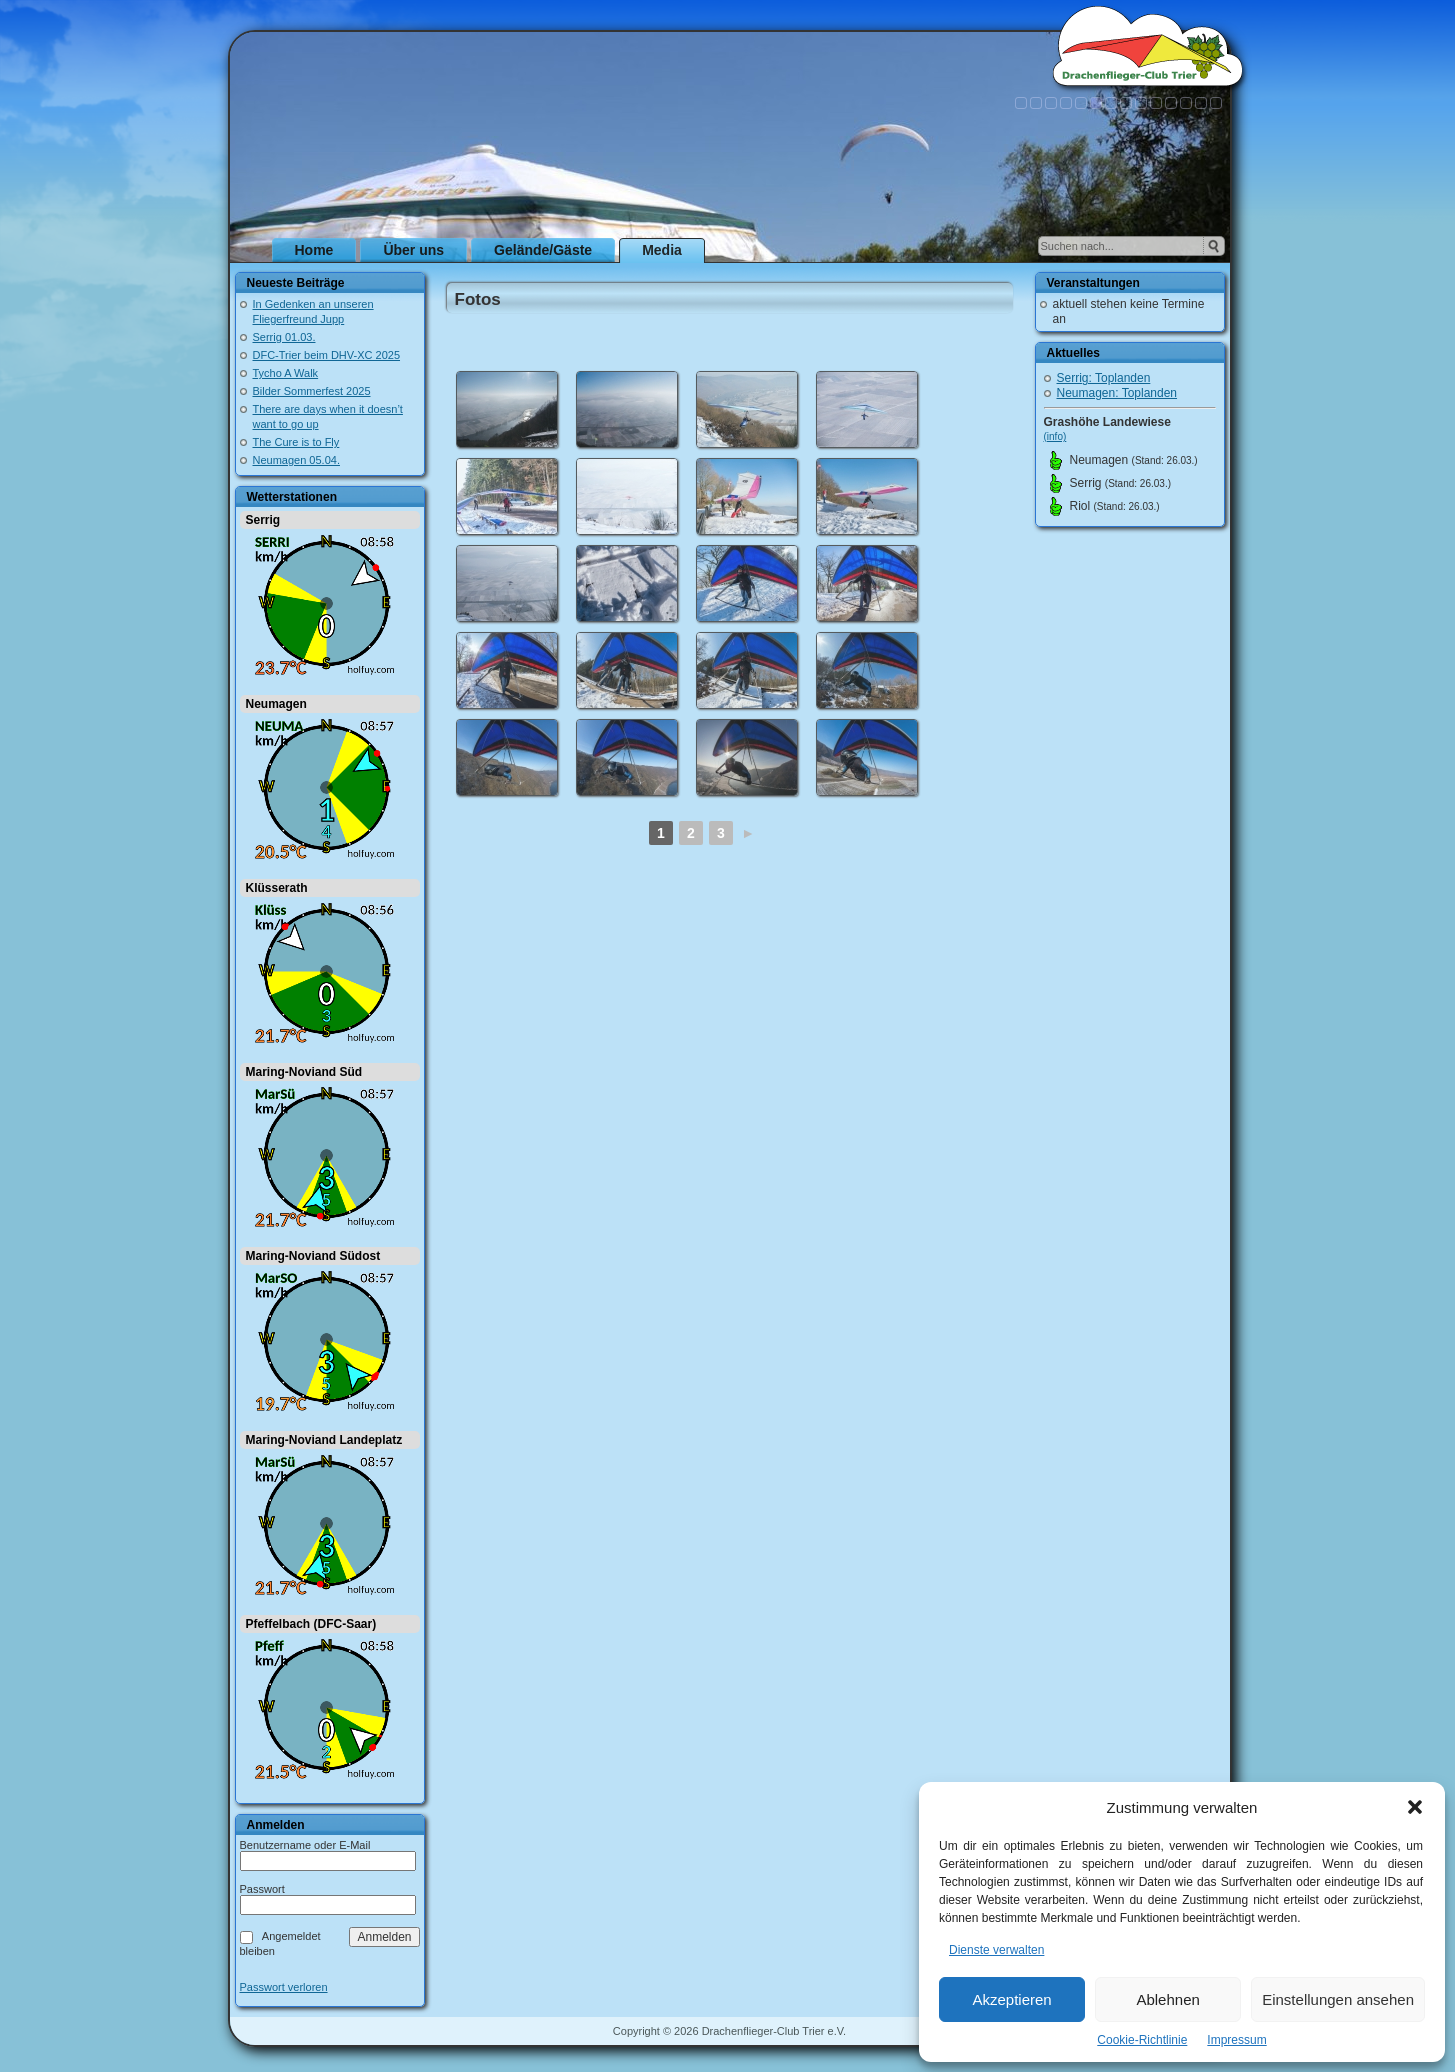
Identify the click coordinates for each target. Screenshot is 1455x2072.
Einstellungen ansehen (1338, 1999)
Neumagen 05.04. (296, 460)
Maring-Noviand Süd (304, 1072)
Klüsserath (277, 888)
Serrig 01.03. (284, 337)
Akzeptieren (1011, 1999)
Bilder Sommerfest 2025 (312, 391)
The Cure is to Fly (296, 442)
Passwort (262, 1889)
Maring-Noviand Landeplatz (324, 1440)
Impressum (1236, 2040)
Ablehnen (1167, 1999)
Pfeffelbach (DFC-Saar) (311, 1624)
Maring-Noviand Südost (313, 1256)
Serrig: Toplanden (1104, 378)
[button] (1415, 1807)
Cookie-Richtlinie (1142, 2040)
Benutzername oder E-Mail (305, 1845)
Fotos (478, 299)
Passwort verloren (284, 1987)
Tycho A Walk (286, 373)
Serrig (263, 520)
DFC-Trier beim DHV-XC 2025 (327, 355)
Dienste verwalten (996, 1950)
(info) (1055, 436)
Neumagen (276, 704)
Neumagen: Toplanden (1117, 393)
